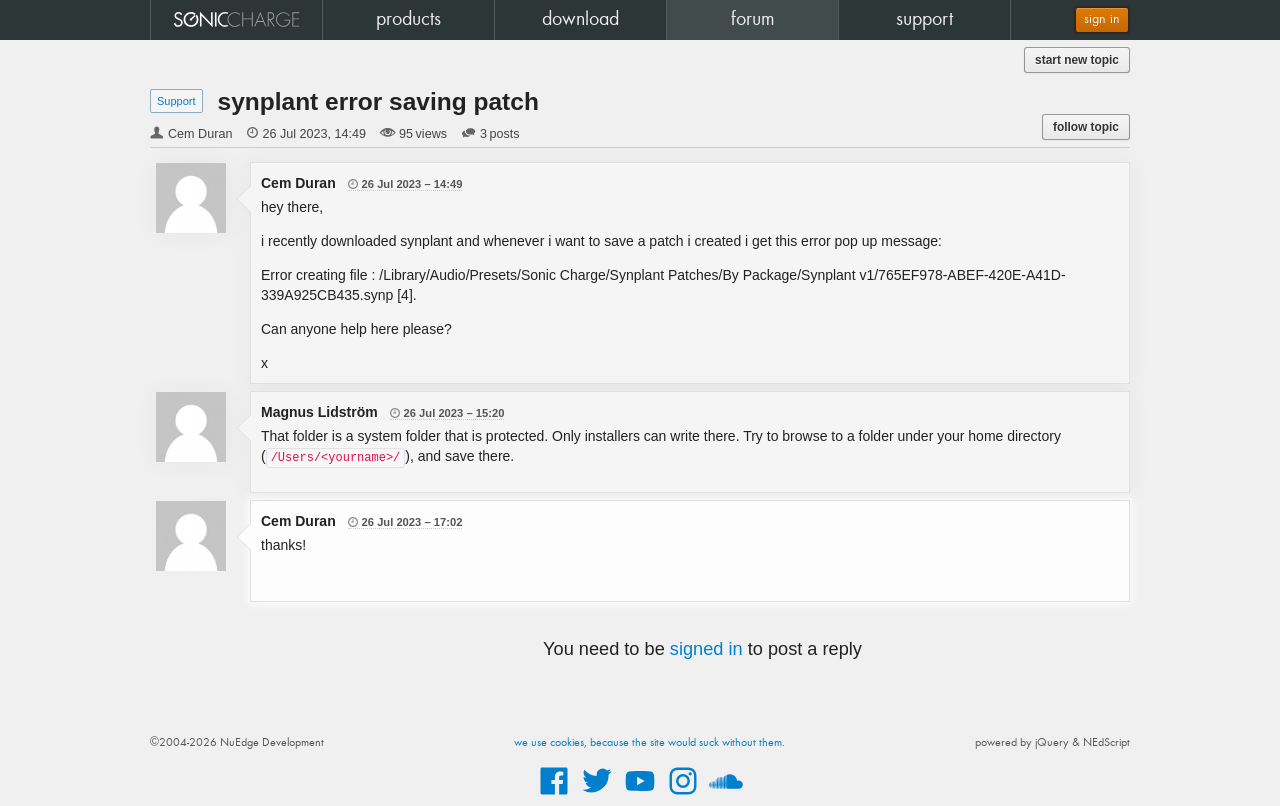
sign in (1102, 19)
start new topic (1077, 60)
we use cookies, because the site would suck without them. (649, 743)
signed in (706, 649)
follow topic (1086, 127)
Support (176, 101)
